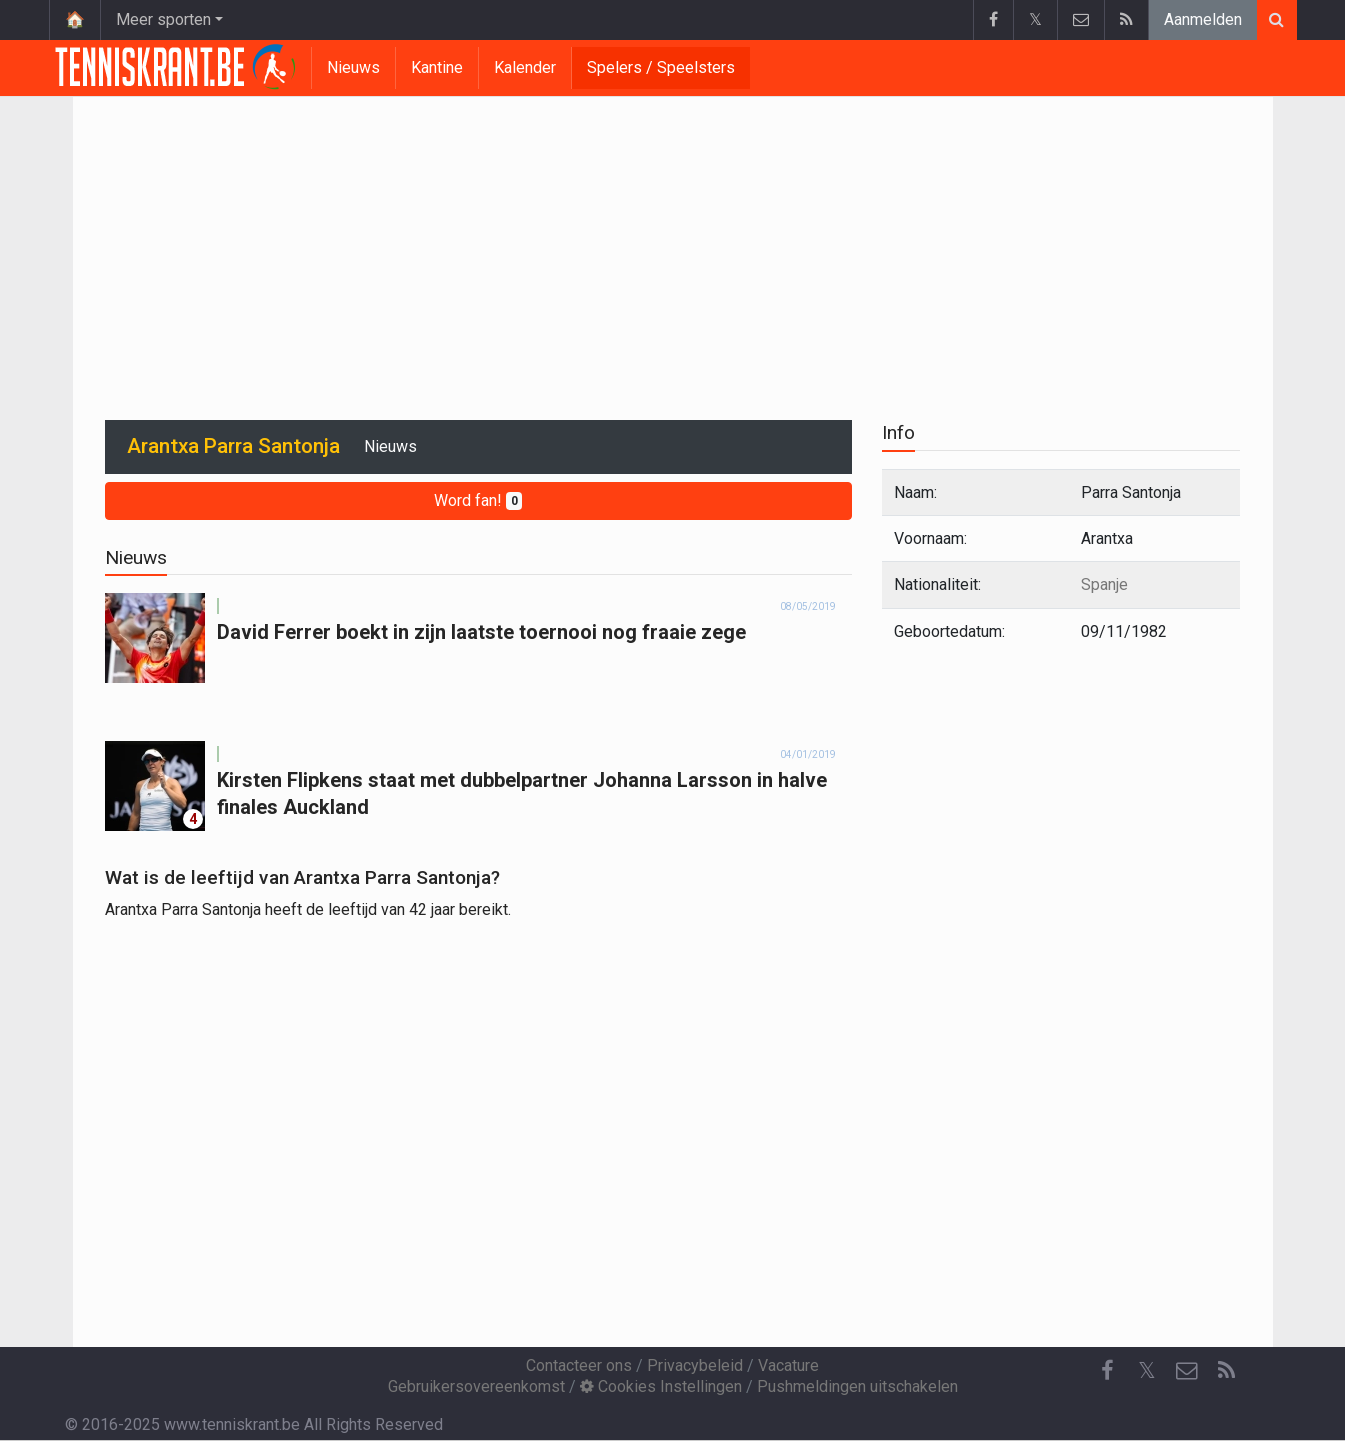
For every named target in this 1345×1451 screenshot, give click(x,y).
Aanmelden (1203, 19)
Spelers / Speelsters (661, 67)
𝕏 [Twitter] (1147, 1370)
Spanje (1104, 584)
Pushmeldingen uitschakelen (857, 1386)
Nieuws (353, 67)
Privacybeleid (695, 1365)
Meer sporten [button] (163, 19)
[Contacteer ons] (1187, 1371)
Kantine (437, 67)
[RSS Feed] (1227, 1371)
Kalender (525, 67)
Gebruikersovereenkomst (476, 1386)
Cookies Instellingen (661, 1386)
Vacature (788, 1365)
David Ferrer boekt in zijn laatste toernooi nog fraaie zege (481, 632)
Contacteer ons (579, 1365)
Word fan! (478, 500)
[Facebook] (1107, 1371)
